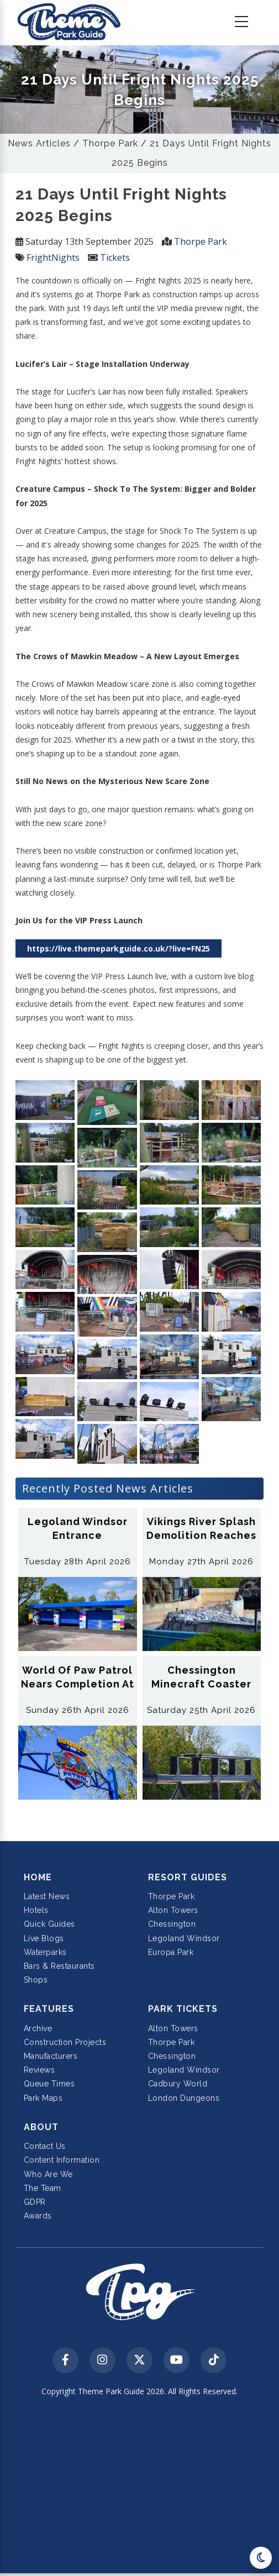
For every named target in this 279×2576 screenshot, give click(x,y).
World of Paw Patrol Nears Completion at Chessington (77, 1684)
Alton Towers (173, 1910)
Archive (38, 2028)
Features (49, 2009)
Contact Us (45, 2146)
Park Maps (43, 2098)
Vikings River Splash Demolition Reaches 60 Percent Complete (201, 1535)
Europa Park (171, 1952)
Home (38, 1877)
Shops (36, 1979)
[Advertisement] (139, 2488)
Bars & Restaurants (59, 1966)
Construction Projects (65, 2042)
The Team (42, 2188)
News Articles (39, 143)
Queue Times (49, 2083)
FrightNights (53, 257)
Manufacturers (51, 2056)
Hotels (36, 1910)
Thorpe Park (110, 143)
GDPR (35, 2202)
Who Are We (48, 2174)
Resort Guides (187, 1877)
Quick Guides (49, 1924)
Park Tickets (183, 2009)
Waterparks (45, 1952)
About (41, 2127)
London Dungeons (184, 2098)
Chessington (172, 1924)
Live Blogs (44, 1938)
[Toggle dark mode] (260, 2557)
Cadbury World (178, 2083)
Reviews (39, 2069)
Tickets (115, 257)
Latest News (47, 1896)
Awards (38, 2215)
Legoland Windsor (184, 1938)
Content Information (62, 2160)
